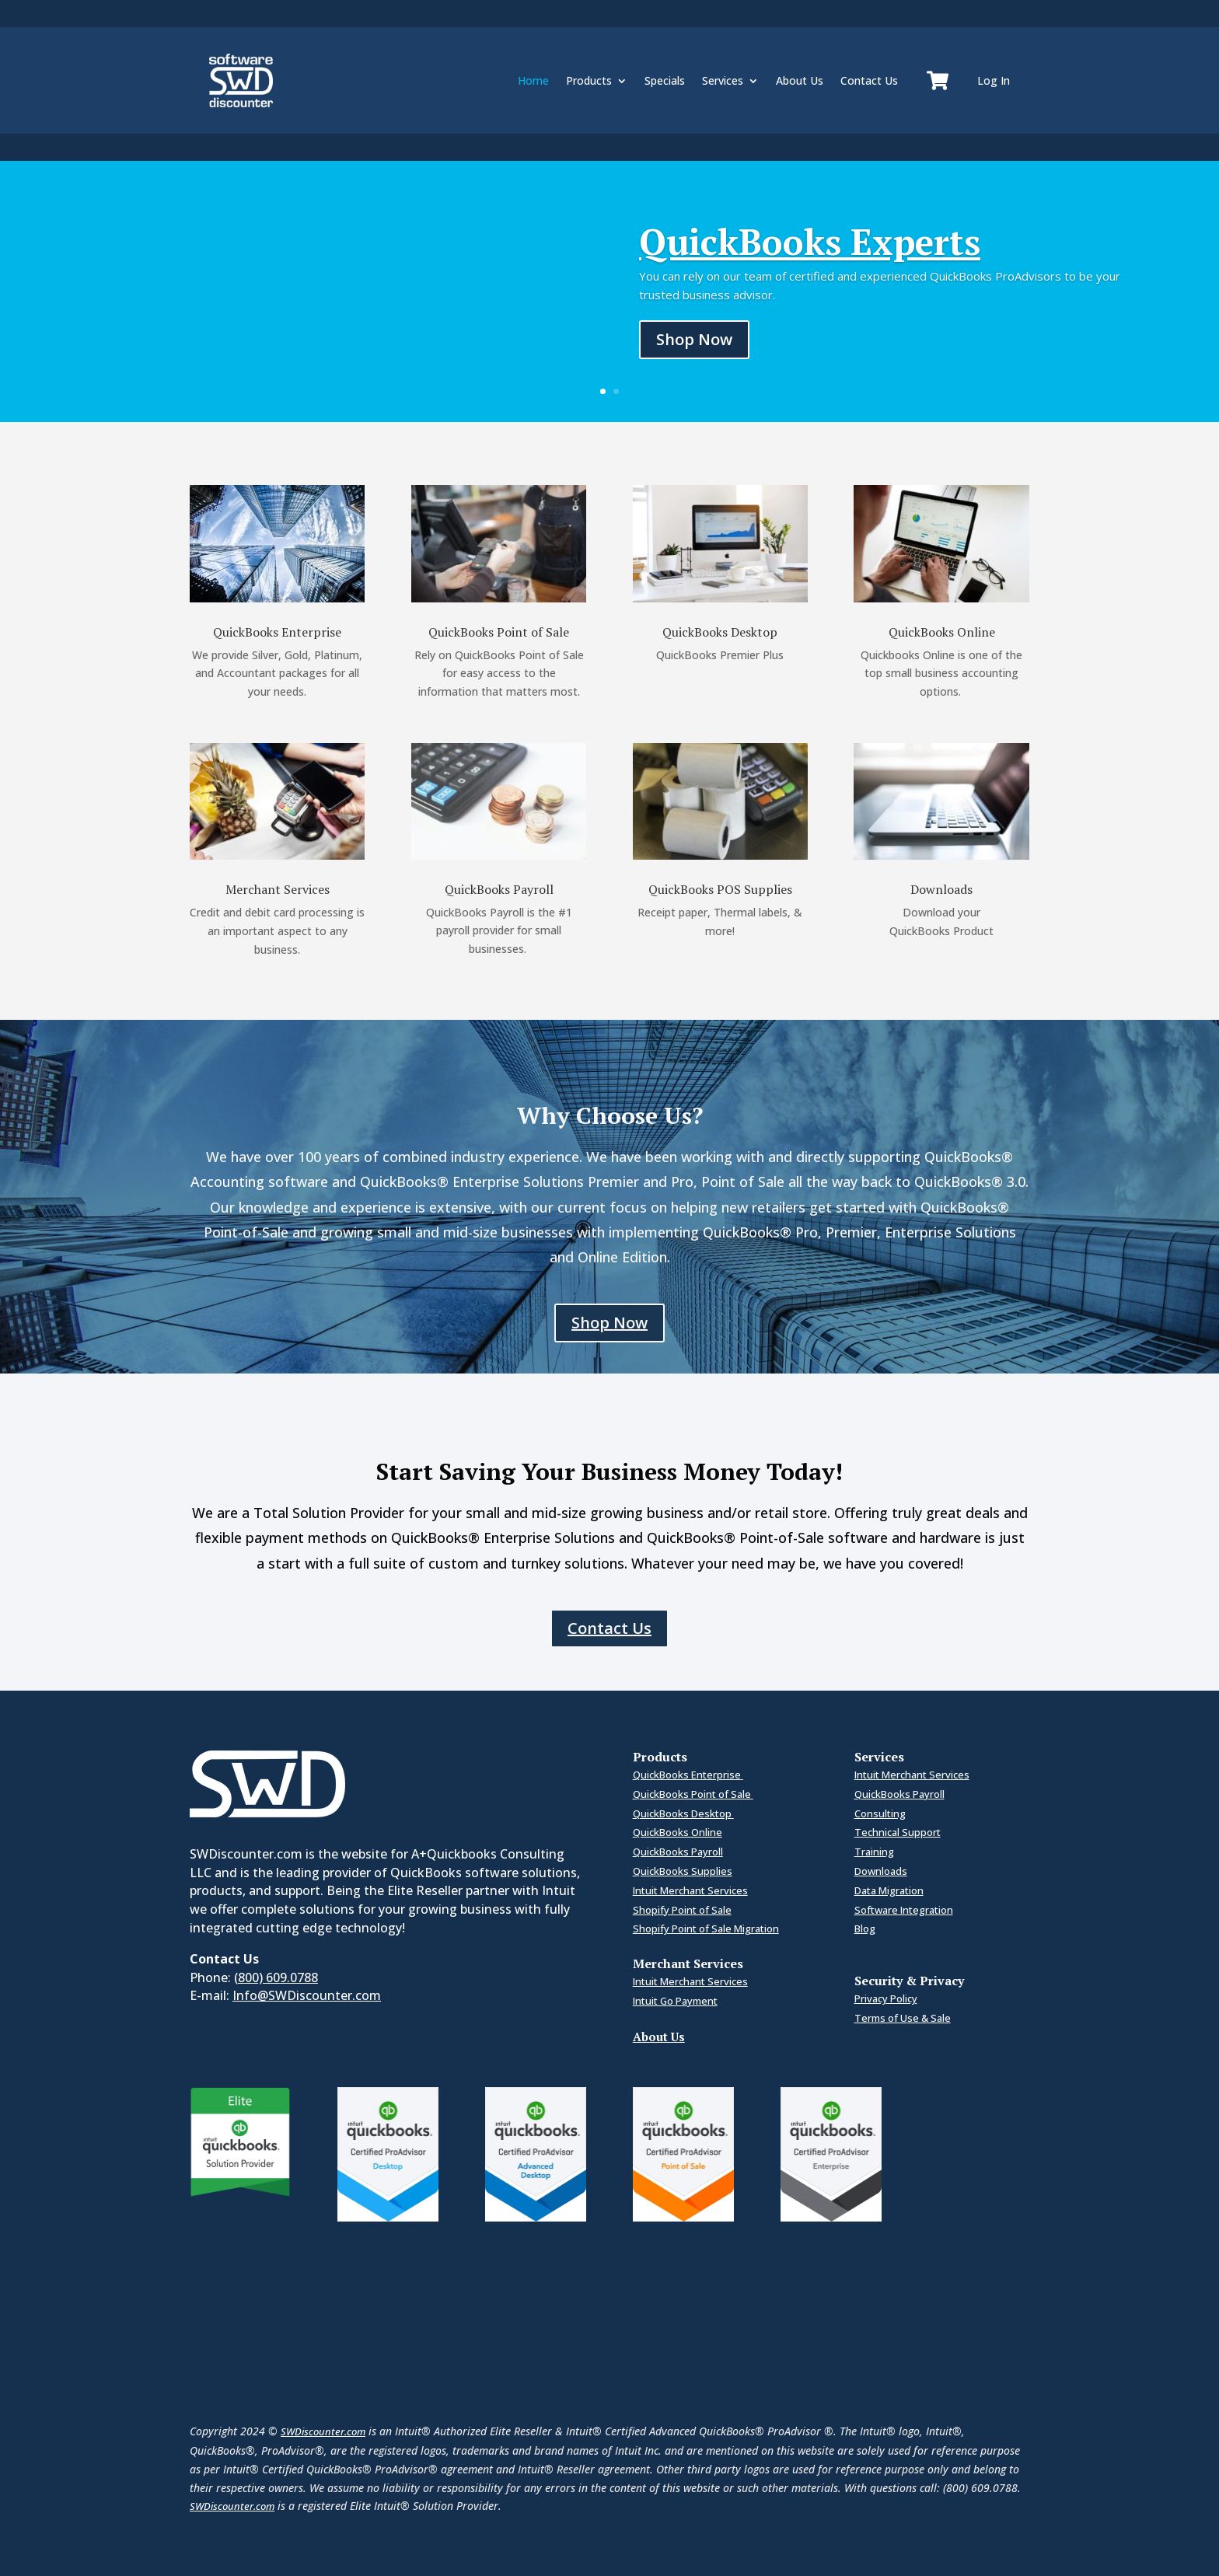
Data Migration (889, 1890)
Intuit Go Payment (675, 2001)
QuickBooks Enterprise (688, 1775)
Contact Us (869, 80)
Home (533, 80)
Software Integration (903, 1910)
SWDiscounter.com (323, 2431)
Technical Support (897, 1832)
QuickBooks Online (677, 1832)
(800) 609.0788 (276, 1977)
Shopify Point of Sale (682, 1910)
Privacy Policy (885, 1998)
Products (589, 80)
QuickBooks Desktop (683, 1813)
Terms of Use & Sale (902, 2018)
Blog (864, 1928)
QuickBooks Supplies (682, 1871)
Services (722, 80)
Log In (993, 80)
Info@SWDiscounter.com (306, 1995)
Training (874, 1852)
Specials (664, 80)
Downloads (880, 1871)
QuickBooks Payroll (678, 1852)
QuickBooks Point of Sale (693, 1794)
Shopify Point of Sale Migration (706, 1928)
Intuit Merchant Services (690, 1890)
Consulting (880, 1813)
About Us (799, 80)
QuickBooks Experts (809, 241)
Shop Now (694, 339)
